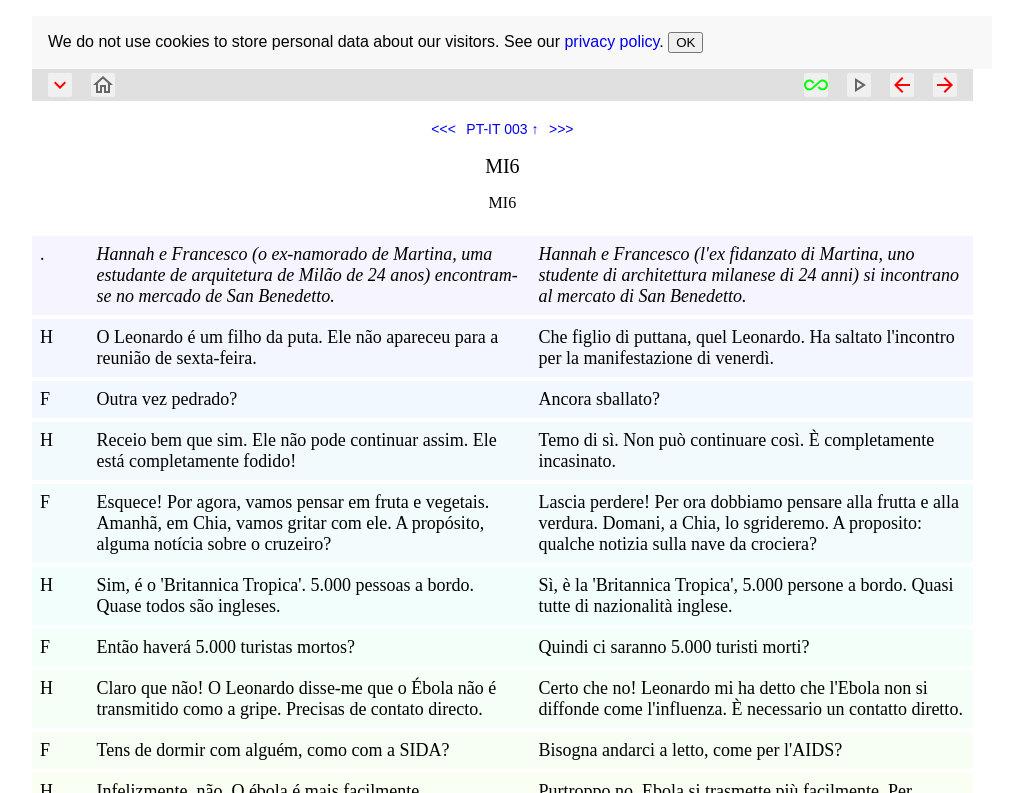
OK (685, 42)
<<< (443, 129)
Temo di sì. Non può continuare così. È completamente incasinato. (737, 450)
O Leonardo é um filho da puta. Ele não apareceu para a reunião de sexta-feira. (297, 347)
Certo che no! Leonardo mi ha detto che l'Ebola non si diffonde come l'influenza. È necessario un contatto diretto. (751, 698)
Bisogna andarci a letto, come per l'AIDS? (691, 750)
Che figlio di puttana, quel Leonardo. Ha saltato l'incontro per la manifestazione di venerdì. (747, 347)
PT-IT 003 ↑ (502, 129)
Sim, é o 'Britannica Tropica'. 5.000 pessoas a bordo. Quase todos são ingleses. (284, 595)
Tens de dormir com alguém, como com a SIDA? (272, 750)
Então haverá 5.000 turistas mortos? (225, 647)
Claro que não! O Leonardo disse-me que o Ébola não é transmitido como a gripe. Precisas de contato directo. (296, 698)
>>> (561, 129)
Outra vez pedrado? (166, 399)
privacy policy (611, 41)
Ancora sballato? (599, 399)
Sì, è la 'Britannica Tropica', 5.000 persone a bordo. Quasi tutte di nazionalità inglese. (746, 595)
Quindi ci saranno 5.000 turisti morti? (674, 647)
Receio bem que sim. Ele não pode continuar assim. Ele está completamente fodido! (296, 450)
